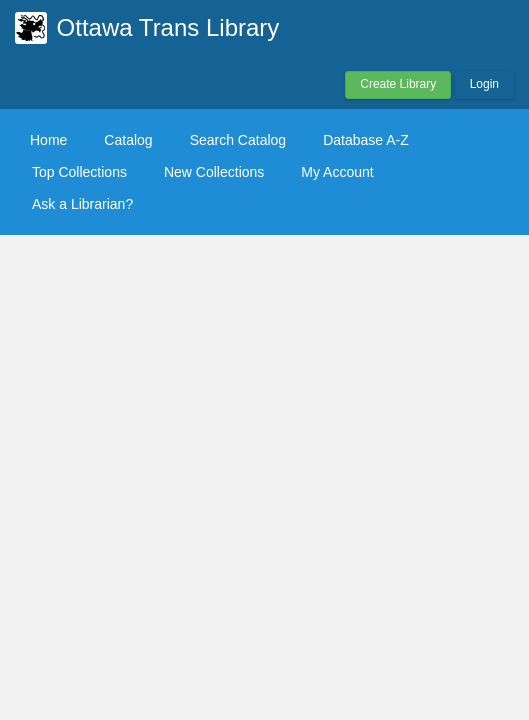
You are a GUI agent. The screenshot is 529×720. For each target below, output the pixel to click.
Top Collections (79, 172)
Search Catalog (238, 140)
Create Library (398, 84)
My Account (337, 172)
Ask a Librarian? (82, 204)
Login (484, 84)
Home (48, 140)
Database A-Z (366, 140)
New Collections (214, 172)
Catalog (128, 140)
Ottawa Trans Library (168, 27)
